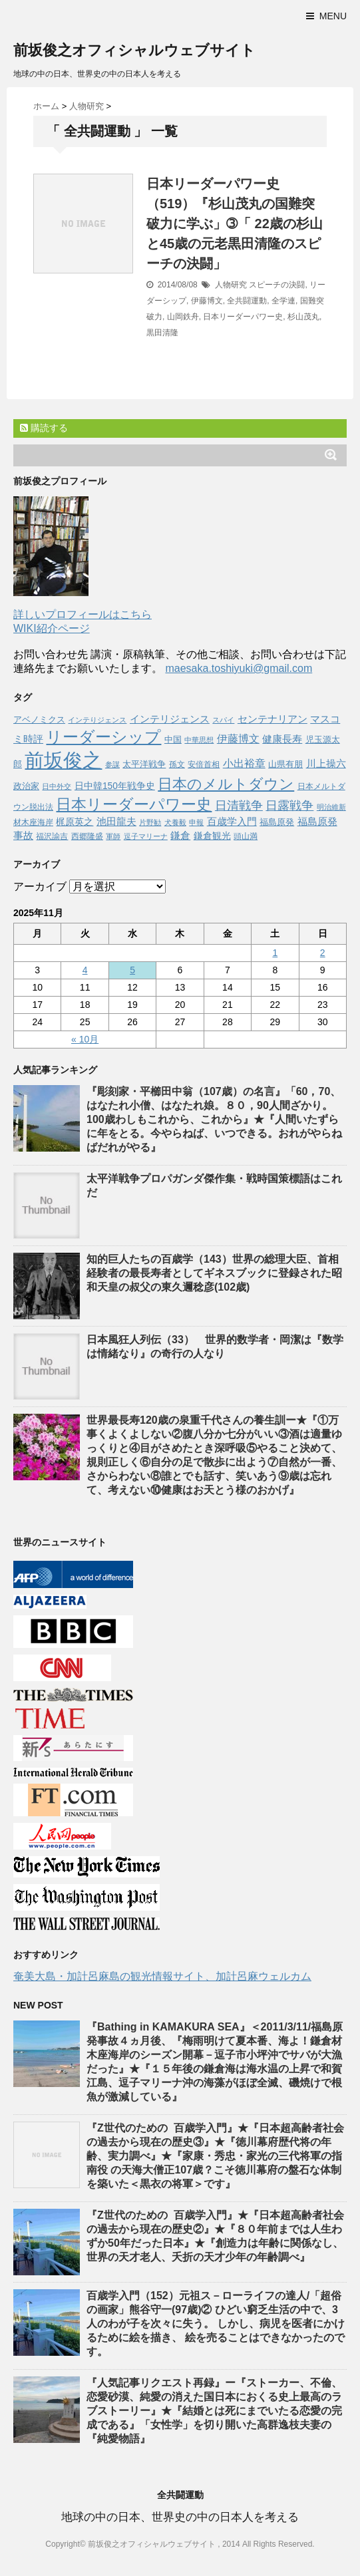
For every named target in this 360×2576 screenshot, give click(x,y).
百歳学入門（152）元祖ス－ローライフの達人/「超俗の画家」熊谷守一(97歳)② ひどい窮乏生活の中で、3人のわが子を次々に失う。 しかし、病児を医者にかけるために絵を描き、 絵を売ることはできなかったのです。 (216, 2323)
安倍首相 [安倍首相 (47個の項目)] (204, 764)
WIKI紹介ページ (51, 628)
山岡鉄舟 (183, 316)
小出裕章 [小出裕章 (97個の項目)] (244, 763)
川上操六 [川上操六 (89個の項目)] (326, 763)
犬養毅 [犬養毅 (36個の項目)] (175, 822)
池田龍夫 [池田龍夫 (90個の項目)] (116, 821)
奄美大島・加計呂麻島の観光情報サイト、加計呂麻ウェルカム (162, 1976)
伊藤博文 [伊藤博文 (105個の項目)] (238, 738)
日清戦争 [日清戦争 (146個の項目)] (239, 805)
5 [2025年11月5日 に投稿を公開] (132, 970)
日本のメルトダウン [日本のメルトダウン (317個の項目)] (226, 784)
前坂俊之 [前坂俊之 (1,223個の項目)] (63, 760)
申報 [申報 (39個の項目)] (196, 822)
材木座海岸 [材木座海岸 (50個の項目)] (33, 822)
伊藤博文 (207, 300)
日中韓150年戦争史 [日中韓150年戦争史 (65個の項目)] (115, 786)
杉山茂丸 (303, 316)
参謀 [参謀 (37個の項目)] (112, 764)
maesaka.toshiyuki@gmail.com (238, 668)
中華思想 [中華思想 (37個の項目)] (199, 740)
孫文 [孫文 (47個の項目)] (177, 764)
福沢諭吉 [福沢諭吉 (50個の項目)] (52, 836)
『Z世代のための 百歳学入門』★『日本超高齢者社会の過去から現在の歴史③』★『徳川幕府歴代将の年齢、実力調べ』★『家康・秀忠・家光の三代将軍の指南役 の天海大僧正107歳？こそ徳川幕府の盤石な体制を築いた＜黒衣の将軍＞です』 (215, 2155)
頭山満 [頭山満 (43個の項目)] (246, 836)
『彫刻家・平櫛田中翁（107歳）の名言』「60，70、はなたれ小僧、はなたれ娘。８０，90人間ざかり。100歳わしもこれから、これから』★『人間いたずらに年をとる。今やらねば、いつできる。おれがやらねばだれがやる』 (214, 1119)
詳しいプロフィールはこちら (82, 614)
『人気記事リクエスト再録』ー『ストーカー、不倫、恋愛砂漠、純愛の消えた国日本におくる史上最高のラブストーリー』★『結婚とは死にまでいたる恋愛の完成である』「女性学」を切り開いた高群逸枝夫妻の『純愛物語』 (214, 2410)
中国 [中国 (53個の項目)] (173, 739)
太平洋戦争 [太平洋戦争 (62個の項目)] (144, 764)
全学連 (283, 300)
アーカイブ (40, 886)
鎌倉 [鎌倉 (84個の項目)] (180, 835)
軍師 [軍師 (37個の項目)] (113, 836)
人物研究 (231, 284)
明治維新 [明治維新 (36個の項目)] (331, 807)
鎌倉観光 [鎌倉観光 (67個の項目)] (212, 835)
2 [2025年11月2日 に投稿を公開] (322, 952)
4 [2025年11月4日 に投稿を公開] (85, 970)
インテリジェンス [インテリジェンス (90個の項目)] (170, 718)
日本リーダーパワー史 (243, 316)
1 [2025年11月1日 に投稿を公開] (274, 952)
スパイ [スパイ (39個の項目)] (223, 720)
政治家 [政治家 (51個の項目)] (26, 786)
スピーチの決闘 (277, 284)
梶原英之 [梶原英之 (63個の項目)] (74, 822)
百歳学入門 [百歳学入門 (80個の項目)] (232, 821)
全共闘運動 (247, 300)
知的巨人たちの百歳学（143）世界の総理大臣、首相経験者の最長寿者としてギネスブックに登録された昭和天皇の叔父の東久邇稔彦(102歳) (214, 1273)
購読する (44, 427)
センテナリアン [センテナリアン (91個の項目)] (272, 718)
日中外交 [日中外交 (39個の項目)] (56, 786)
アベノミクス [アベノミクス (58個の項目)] (39, 719)
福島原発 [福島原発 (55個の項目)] (277, 822)
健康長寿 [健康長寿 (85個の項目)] (282, 738)
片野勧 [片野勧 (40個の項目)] (150, 822)
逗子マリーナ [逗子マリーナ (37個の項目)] (146, 836)
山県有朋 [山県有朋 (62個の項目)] (285, 764)
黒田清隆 (162, 332)
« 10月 (84, 1039)
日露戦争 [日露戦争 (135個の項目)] (289, 805)
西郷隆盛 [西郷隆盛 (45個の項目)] (87, 836)
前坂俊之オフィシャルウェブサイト (134, 50)
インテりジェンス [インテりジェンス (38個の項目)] (97, 720)
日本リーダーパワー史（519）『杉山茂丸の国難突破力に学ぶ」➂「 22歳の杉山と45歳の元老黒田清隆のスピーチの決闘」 (234, 223)
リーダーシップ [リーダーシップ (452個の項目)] (103, 737)
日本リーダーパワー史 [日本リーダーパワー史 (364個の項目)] (134, 804)
